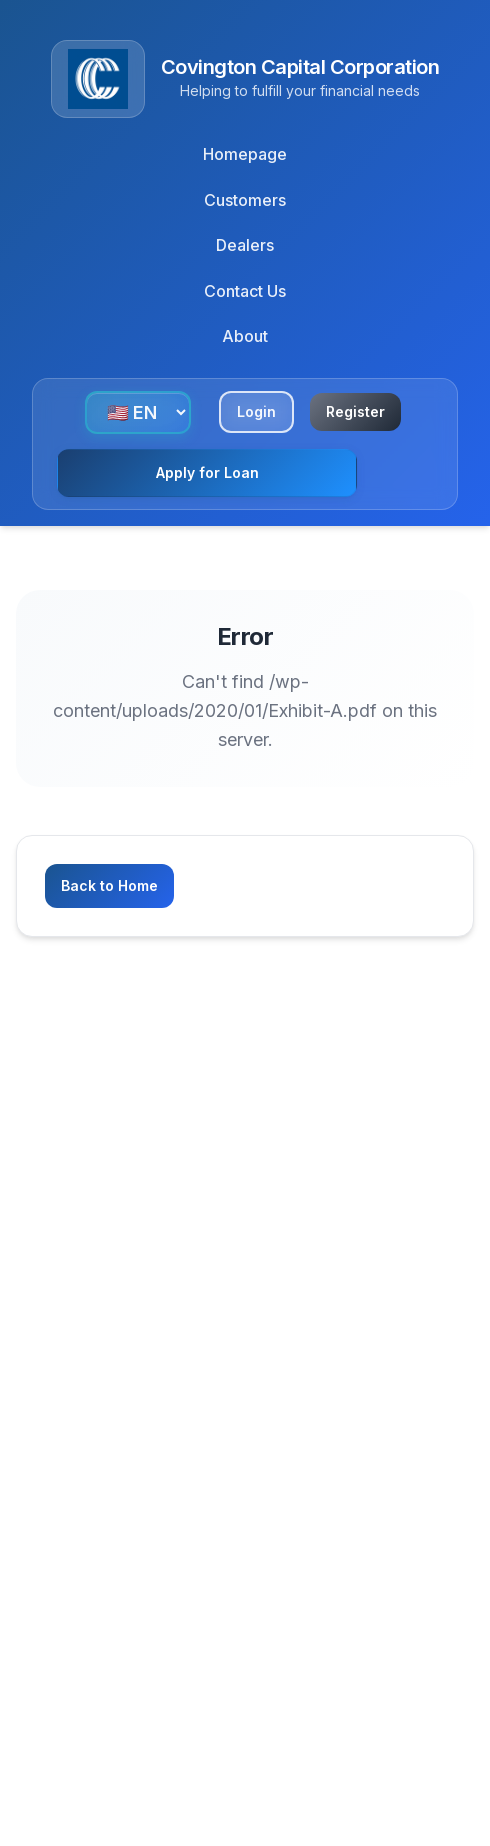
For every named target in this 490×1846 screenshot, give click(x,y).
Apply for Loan (207, 472)
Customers (245, 200)
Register (355, 411)
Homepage (245, 154)
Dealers (245, 245)
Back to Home (109, 885)
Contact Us (245, 291)
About (245, 336)
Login (256, 411)
